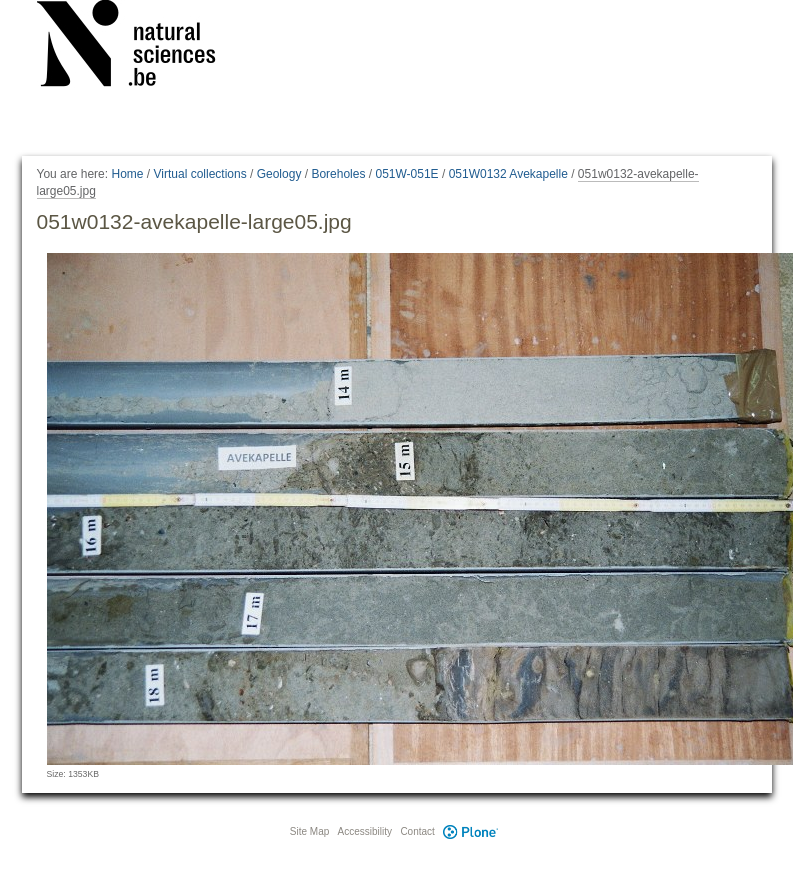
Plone (471, 831)
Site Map (309, 831)
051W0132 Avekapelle (508, 174)
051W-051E (406, 174)
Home (127, 174)
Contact (417, 831)
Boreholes (338, 174)
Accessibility (365, 831)
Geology (279, 174)
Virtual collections (200, 174)
